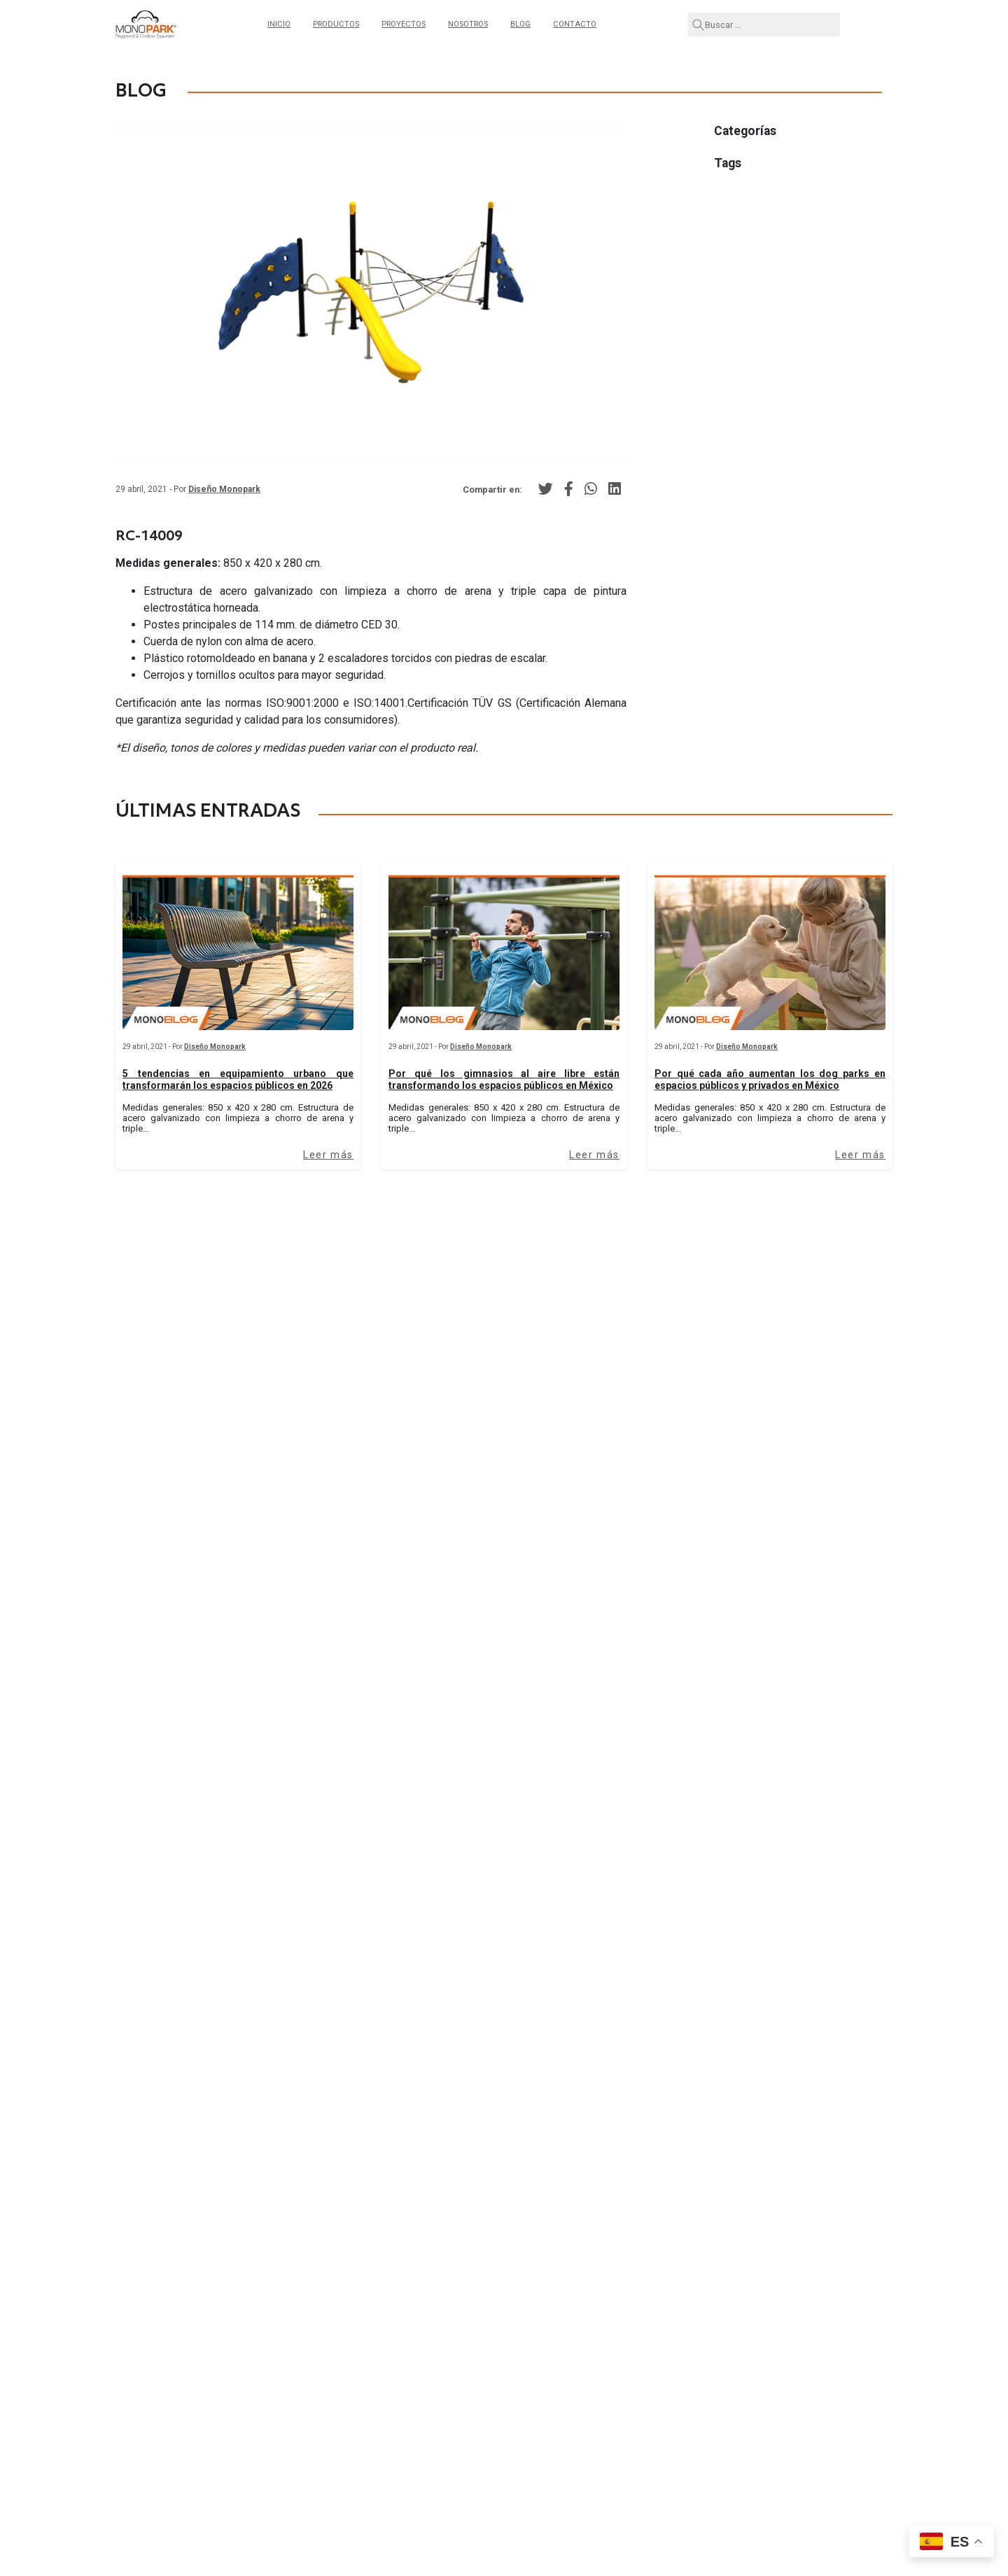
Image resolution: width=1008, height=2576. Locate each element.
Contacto (574, 24)
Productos (336, 24)
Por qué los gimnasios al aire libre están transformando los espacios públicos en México (504, 1079)
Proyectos (404, 24)
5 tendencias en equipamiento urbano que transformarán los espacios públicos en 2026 (238, 1079)
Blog (520, 24)
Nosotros (468, 24)
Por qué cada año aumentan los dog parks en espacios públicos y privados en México (770, 1079)
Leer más (328, 1154)
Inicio (278, 24)
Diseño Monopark (224, 489)
